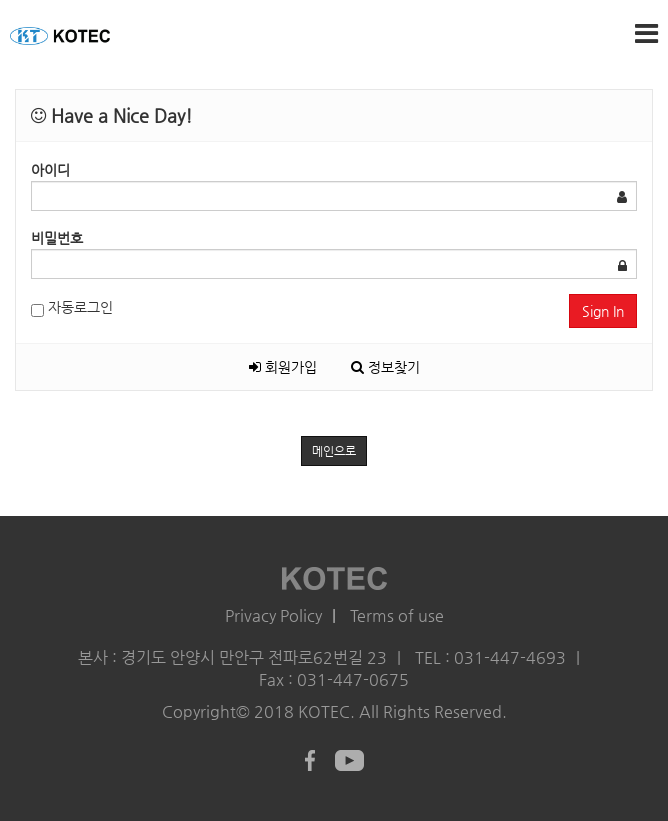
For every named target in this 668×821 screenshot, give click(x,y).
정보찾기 (385, 367)
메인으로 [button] (334, 451)
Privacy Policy (273, 615)
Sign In (603, 311)
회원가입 (283, 367)
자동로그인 (72, 308)
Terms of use (397, 615)
